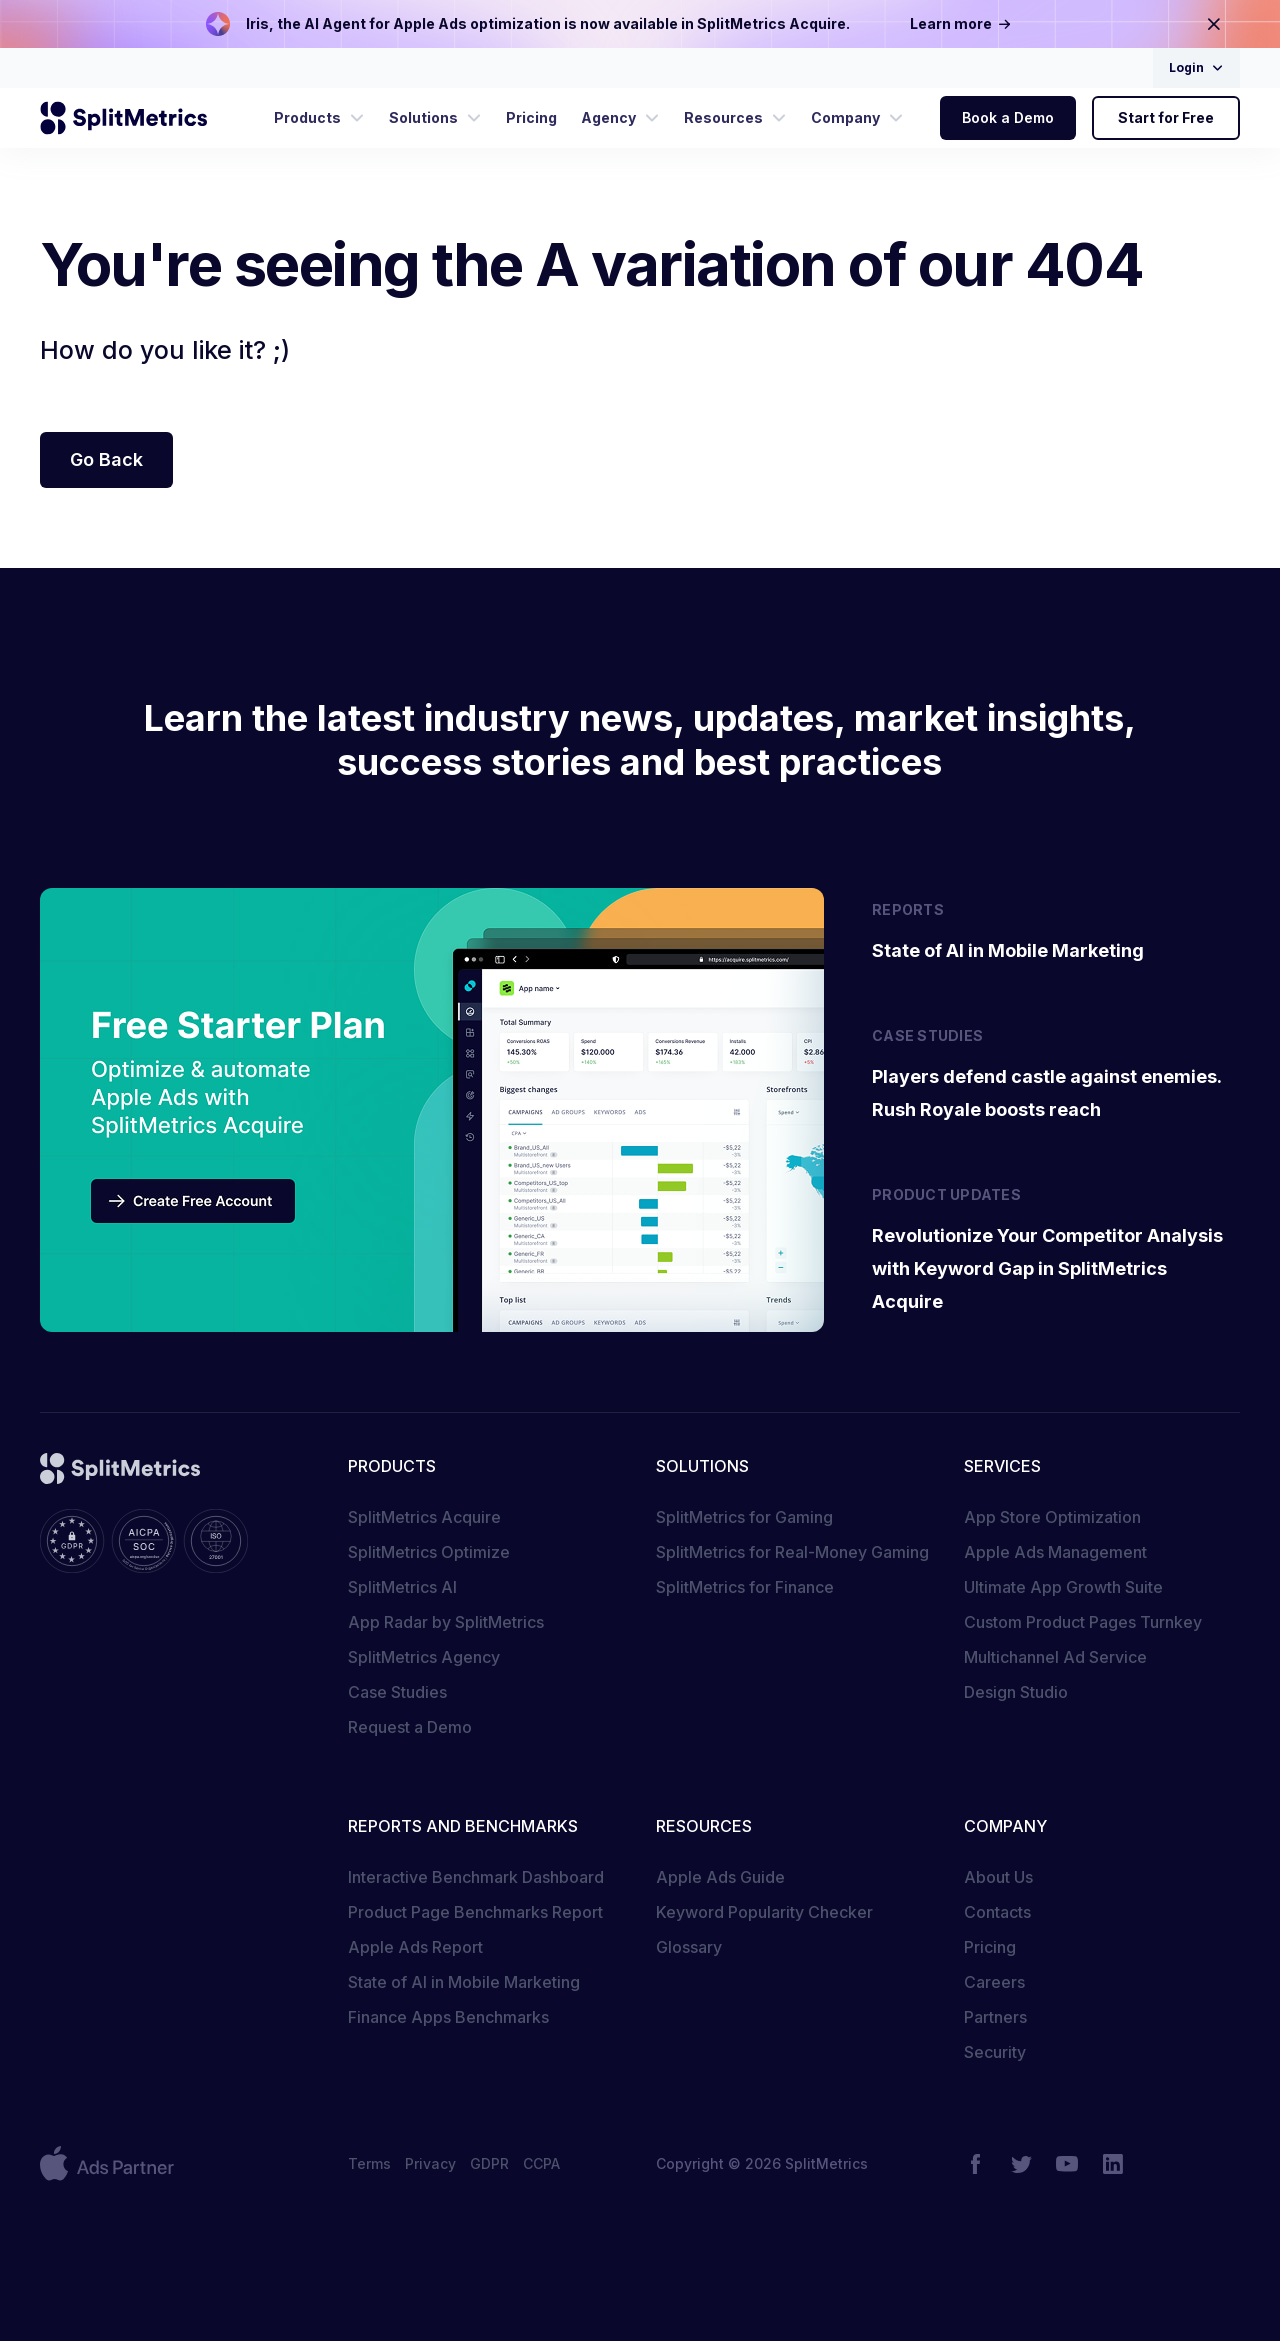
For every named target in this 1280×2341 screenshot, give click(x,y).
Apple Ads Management (1055, 1552)
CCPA (541, 2163)
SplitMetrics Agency (424, 1657)
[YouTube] (1067, 2164)
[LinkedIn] (1113, 2164)
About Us (998, 1877)
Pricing (990, 1947)
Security (995, 2052)
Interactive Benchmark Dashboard (476, 1877)
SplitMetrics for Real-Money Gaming (792, 1552)
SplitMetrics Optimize (429, 1552)
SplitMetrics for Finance (745, 1587)
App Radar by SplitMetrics (446, 1622)
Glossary (689, 1947)
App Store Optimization (1052, 1517)
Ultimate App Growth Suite (1063, 1587)
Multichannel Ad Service (1055, 1657)
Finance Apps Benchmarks (448, 2017)
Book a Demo (1008, 117)
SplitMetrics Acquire (424, 1517)
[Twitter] (1021, 2164)
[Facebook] (975, 2164)
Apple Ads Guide (720, 1877)
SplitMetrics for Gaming (744, 1517)
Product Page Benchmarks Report (475, 1912)
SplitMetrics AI (402, 1587)
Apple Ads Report (415, 1947)
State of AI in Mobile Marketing (464, 1982)
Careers (994, 1982)
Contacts (997, 1912)
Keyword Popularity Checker (764, 1912)
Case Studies (397, 1692)
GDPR (489, 2163)
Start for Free (1166, 117)
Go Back (106, 459)
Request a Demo (410, 1727)
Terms (369, 2163)
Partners (995, 2017)
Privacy (430, 2163)
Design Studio (1016, 1692)
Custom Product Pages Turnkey (1083, 1622)
